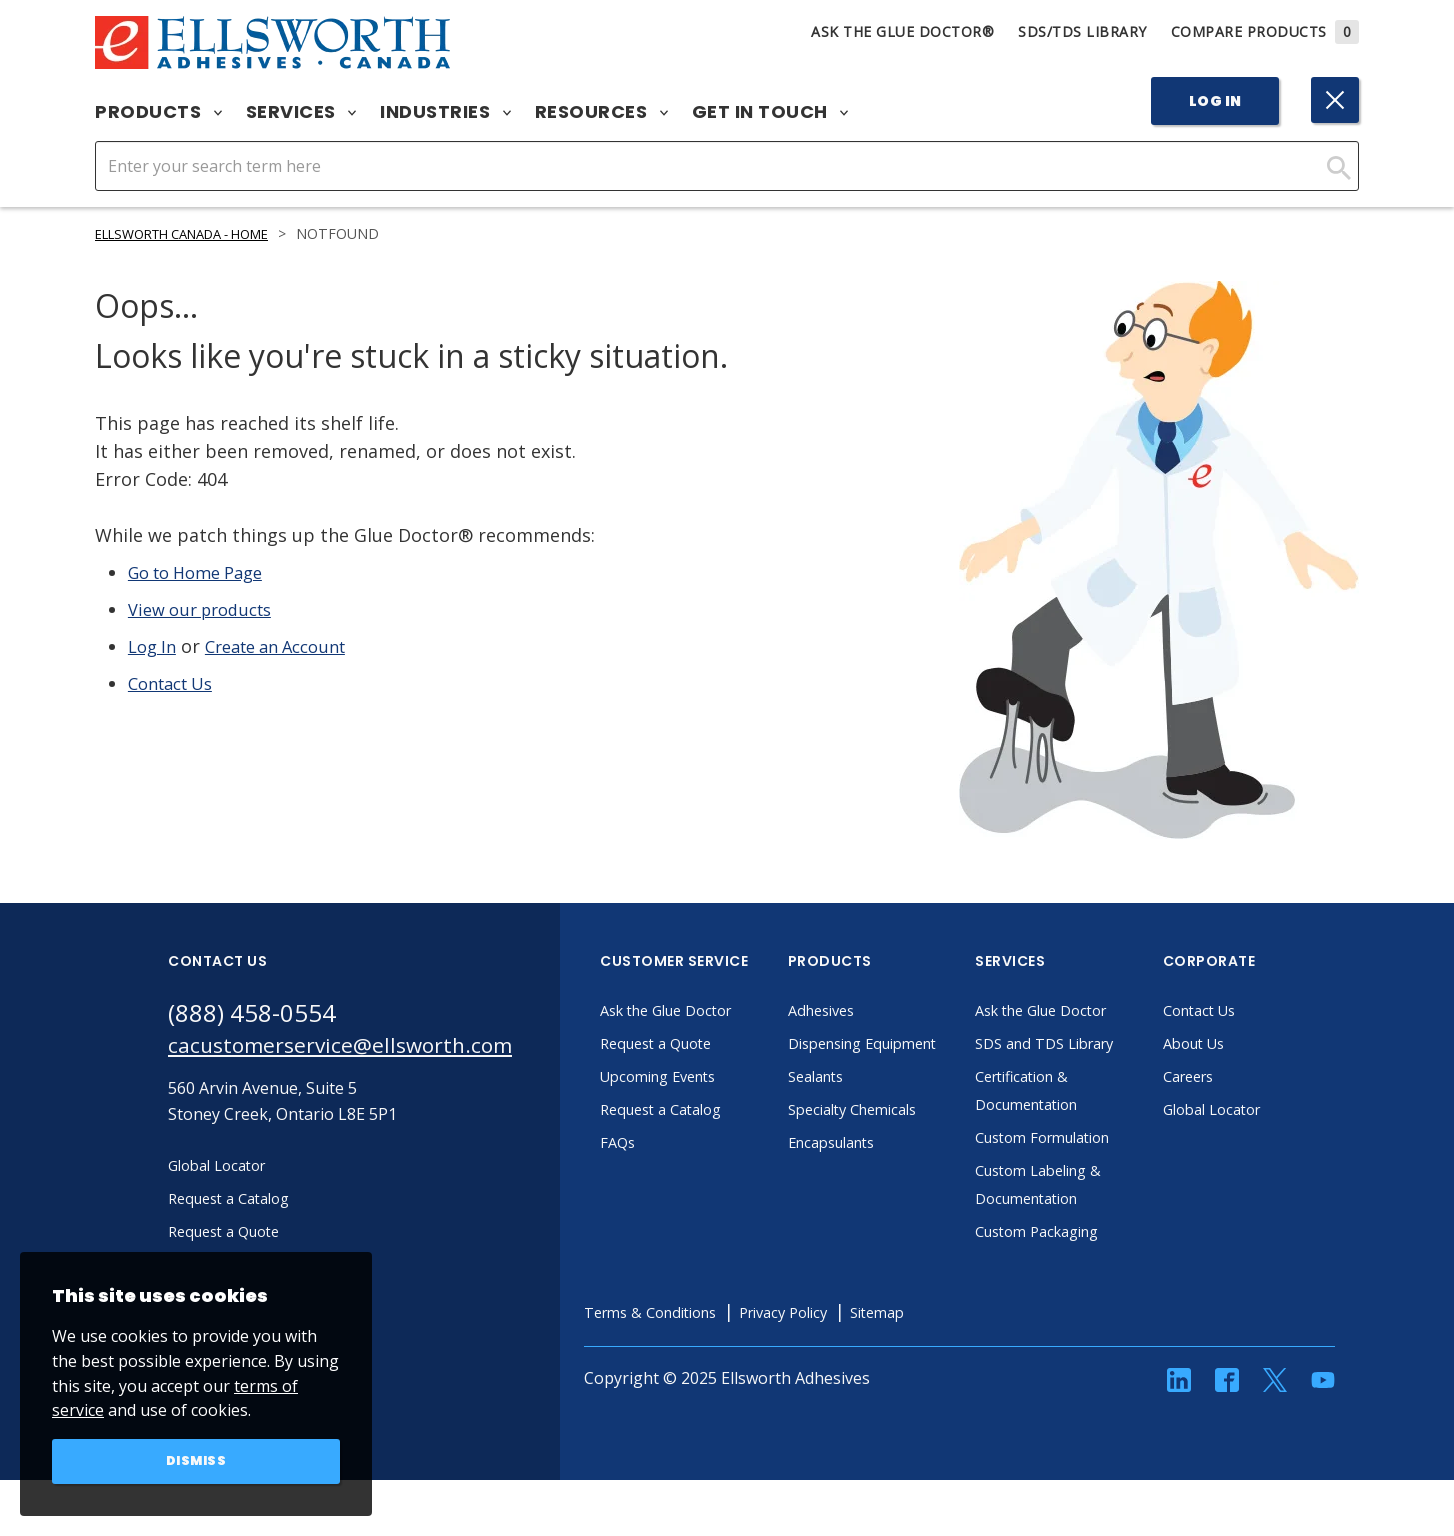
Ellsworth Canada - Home (196, 233)
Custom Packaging (1086, 1259)
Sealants (861, 1104)
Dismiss (196, 1460)
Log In (1215, 101)
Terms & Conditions (699, 1340)
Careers (1233, 1076)
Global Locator (1259, 1109)
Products (158, 112)
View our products (207, 609)
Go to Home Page (203, 572)
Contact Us (176, 683)
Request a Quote (703, 1043)
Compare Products (1265, 31)
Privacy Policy (847, 1340)
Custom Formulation (1093, 1165)
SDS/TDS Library (1082, 31)
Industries (445, 112)
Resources (601, 112)
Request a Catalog (709, 1109)
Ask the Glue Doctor (716, 1010)
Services (301, 112)
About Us (1239, 1043)
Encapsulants (879, 1170)
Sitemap (950, 1340)
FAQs (660, 1142)
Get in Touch (770, 112)
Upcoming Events (706, 1076)
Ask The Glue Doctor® (902, 31)
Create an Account (289, 646)
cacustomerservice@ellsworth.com (360, 1048)
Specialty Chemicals (901, 1137)
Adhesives (866, 1010)
